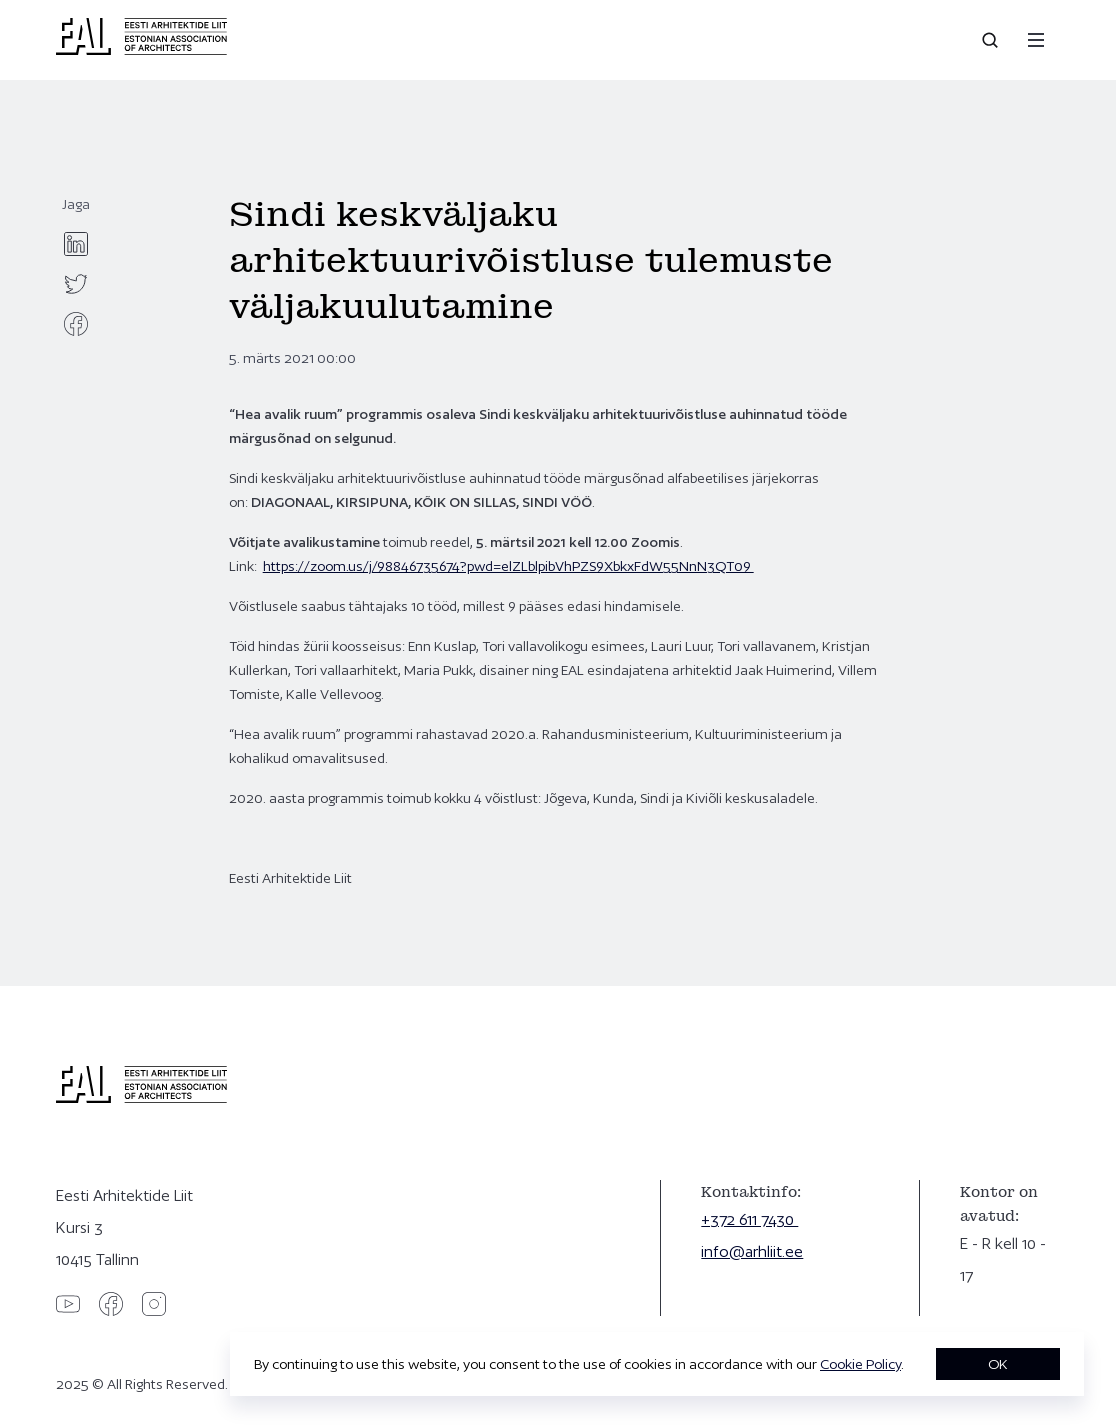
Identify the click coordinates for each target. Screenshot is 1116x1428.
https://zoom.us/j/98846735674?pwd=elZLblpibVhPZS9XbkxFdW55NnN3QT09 (508, 566)
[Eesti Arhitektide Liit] (141, 50)
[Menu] (1036, 40)
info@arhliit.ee (752, 1251)
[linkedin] (76, 244)
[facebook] (76, 324)
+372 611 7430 (749, 1219)
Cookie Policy (860, 1364)
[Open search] (992, 40)
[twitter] (76, 284)
